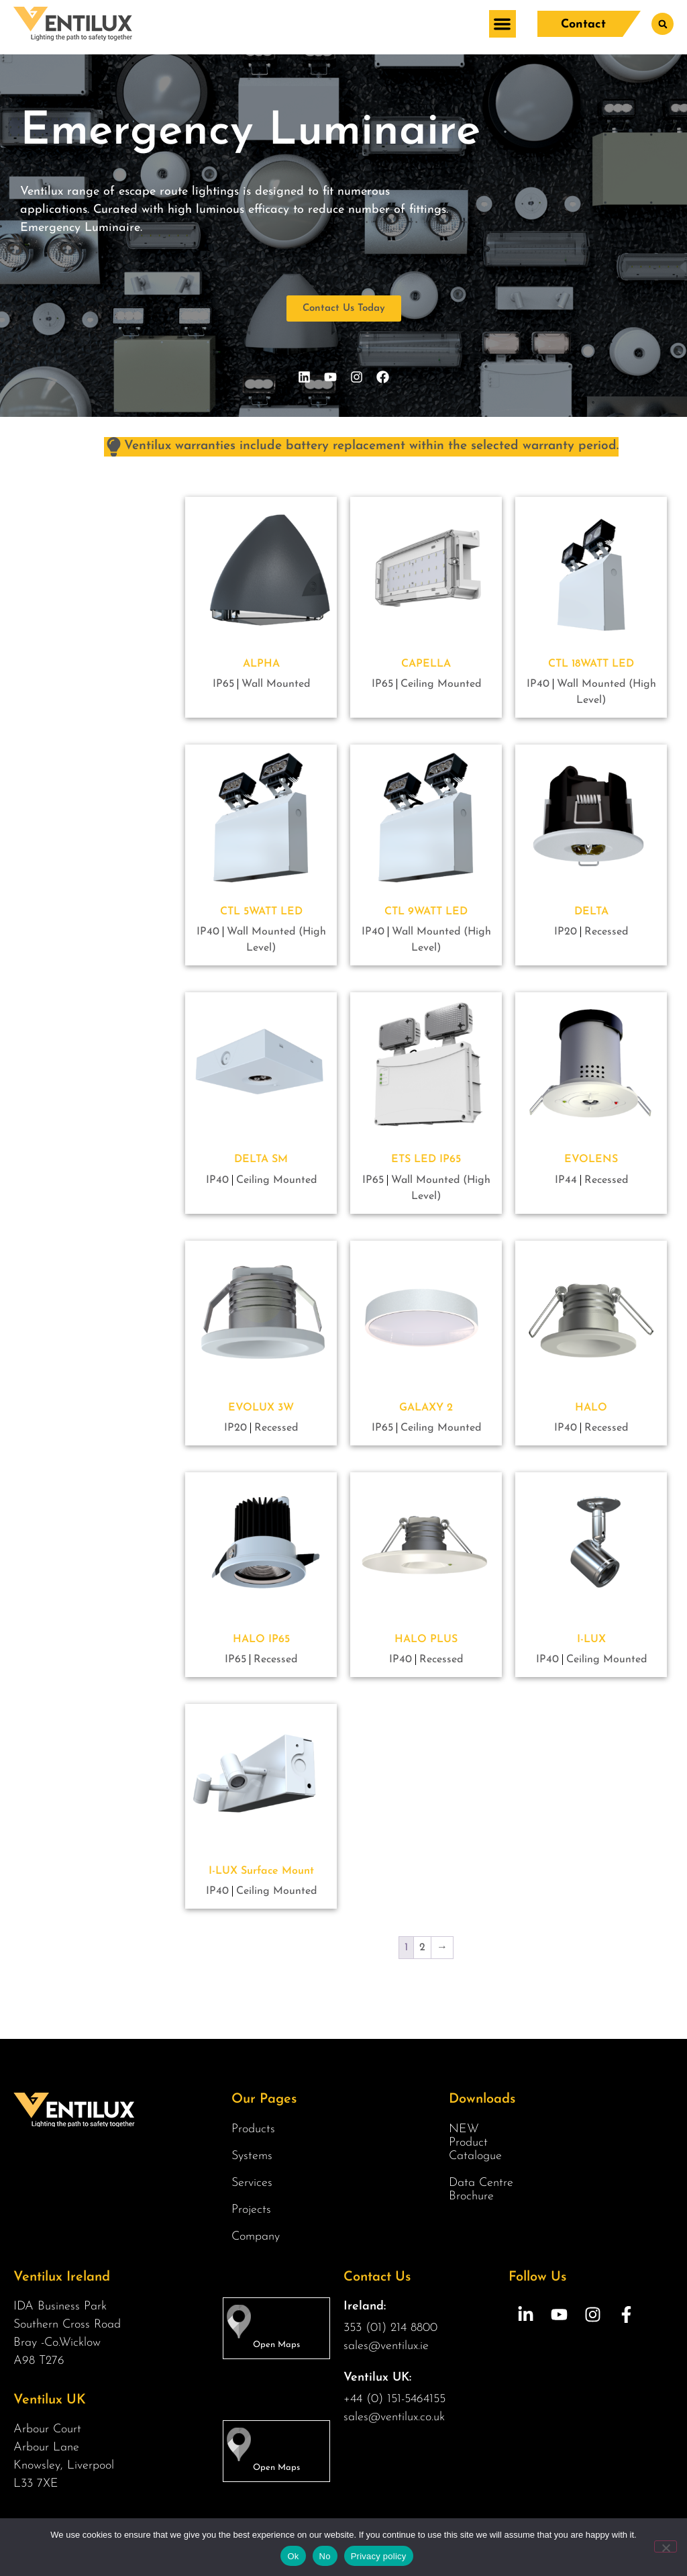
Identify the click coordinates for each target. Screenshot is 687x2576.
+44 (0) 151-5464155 (394, 2399)
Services (255, 2183)
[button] (502, 24)
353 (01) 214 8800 (390, 2328)
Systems (255, 2156)
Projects (251, 2209)
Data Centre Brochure (481, 2190)
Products (256, 2129)
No (325, 2556)
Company (258, 2237)
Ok (293, 2556)
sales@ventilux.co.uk (394, 2417)
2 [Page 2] (422, 1947)
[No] (665, 2546)
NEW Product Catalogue (475, 2142)
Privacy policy (379, 2556)
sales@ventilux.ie (386, 2346)
